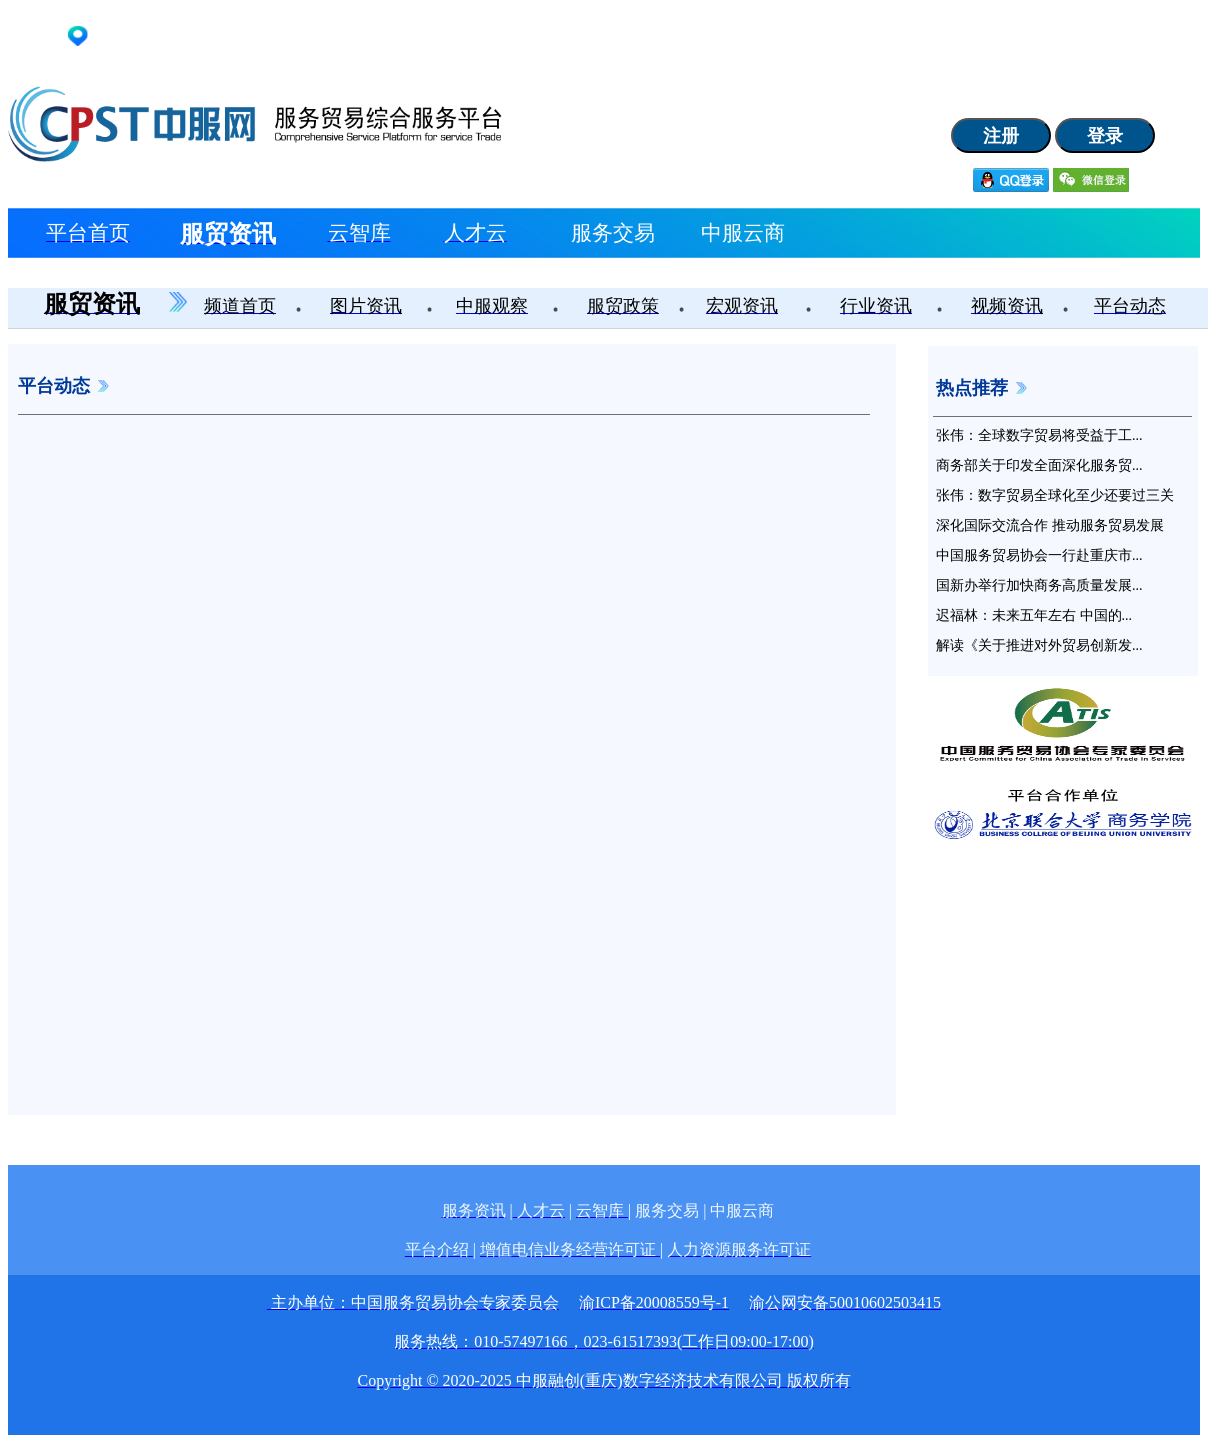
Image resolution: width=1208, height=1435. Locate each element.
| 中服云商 (738, 1210)
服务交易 (613, 233)
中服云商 (743, 233)
